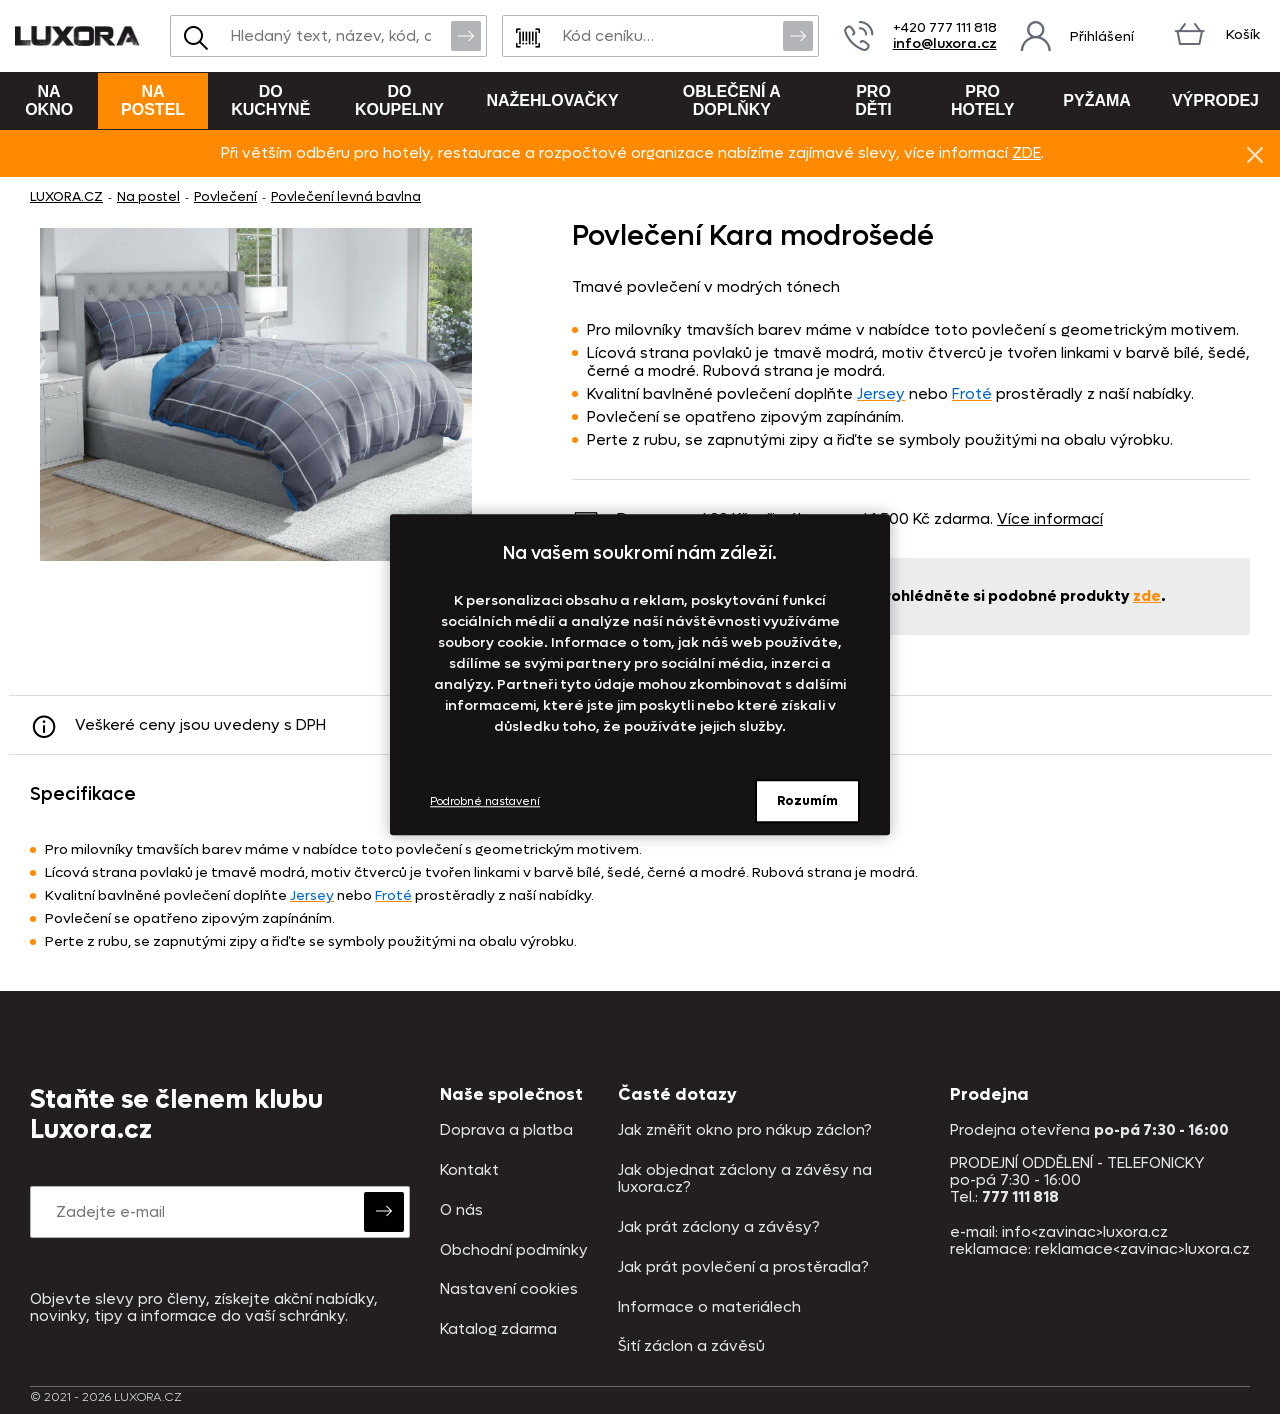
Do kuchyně (270, 100)
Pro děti (873, 100)
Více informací (1050, 519)
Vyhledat (466, 35)
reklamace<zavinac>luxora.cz (1142, 1249)
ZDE (1026, 153)
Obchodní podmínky (514, 1250)
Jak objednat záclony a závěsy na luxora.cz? (745, 1179)
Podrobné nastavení (485, 801)
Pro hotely (982, 100)
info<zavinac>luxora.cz (1085, 1232)
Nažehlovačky (552, 100)
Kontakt (469, 1170)
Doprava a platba (506, 1130)
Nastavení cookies (509, 1289)
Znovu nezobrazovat (1255, 154)
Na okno (49, 100)
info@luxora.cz (945, 43)
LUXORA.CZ (66, 196)
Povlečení (225, 196)
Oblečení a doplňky (732, 100)
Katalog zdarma (498, 1329)
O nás (461, 1210)
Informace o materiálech (709, 1307)
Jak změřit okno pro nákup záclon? (745, 1130)
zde (1147, 596)
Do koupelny (399, 100)
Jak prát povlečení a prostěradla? (743, 1267)
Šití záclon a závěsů (691, 1346)
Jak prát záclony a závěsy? (719, 1227)
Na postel (153, 100)
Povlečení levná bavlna (346, 196)
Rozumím (807, 800)
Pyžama (1097, 100)
